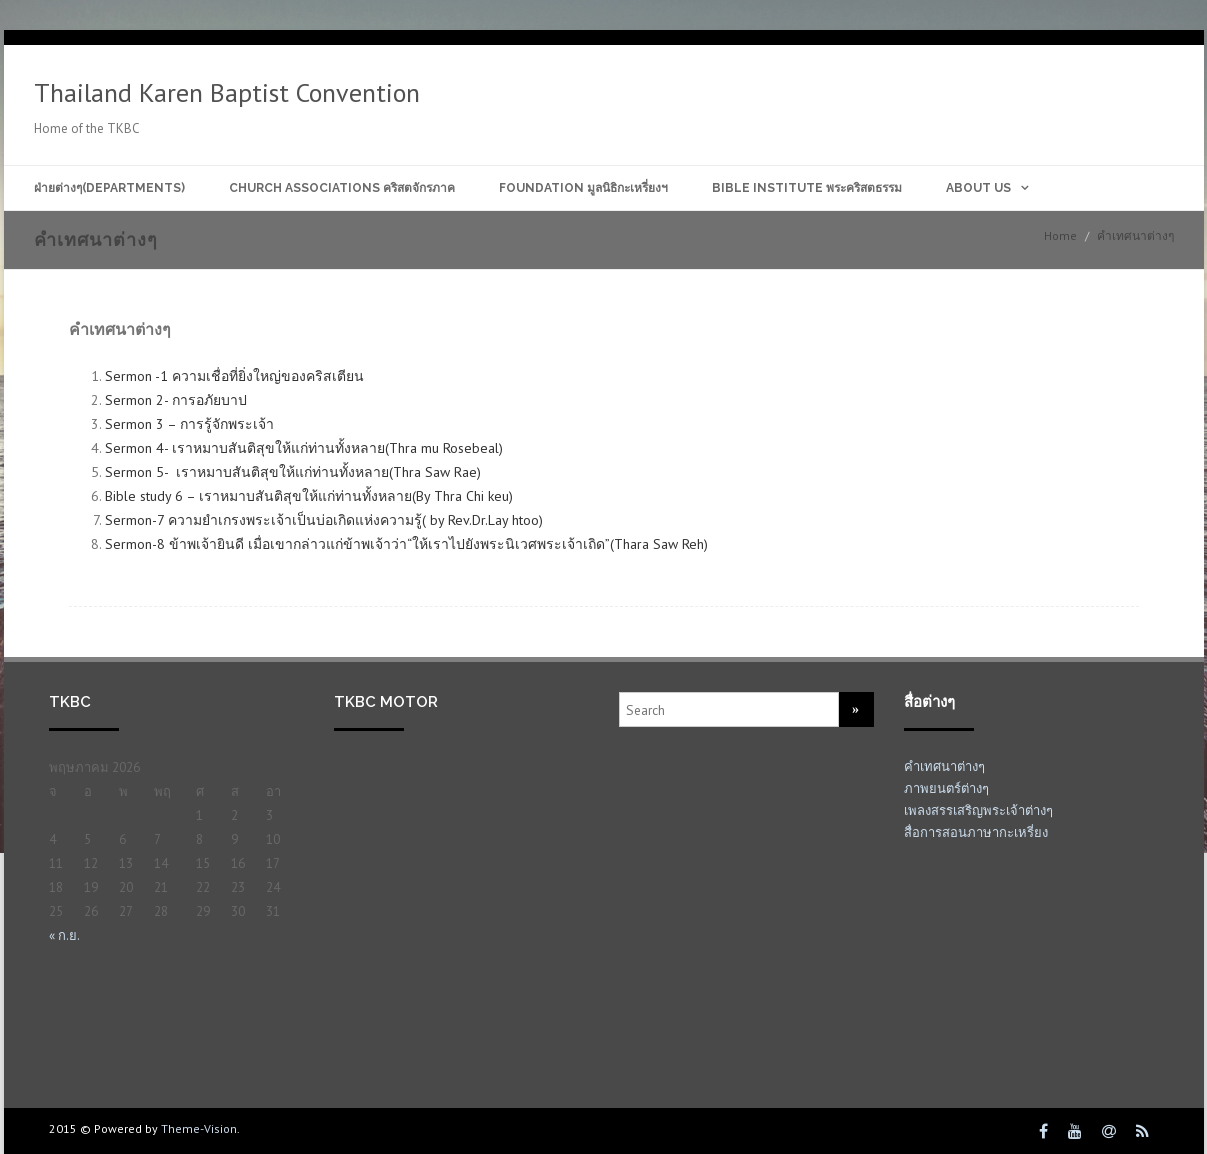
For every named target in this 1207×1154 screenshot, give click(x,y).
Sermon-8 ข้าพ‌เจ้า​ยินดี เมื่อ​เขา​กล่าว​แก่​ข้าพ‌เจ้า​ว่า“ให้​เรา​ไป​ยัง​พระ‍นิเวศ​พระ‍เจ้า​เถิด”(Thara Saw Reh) (406, 544)
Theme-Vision (199, 1128)
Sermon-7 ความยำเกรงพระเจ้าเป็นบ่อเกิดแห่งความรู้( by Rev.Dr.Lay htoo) (324, 520)
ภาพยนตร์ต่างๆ (946, 788)
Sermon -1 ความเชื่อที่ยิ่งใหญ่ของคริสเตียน (236, 376)
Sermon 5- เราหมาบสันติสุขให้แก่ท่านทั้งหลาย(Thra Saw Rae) (293, 472)
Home (1060, 235)
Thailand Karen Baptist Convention (227, 92)
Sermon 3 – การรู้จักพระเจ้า (191, 424)
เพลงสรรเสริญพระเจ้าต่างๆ (978, 810)
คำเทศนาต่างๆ (944, 766)
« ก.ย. (64, 935)
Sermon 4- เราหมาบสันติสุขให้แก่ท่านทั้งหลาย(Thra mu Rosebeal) (304, 448)
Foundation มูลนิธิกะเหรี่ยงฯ (583, 188)
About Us (978, 188)
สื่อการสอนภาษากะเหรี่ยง (976, 832)
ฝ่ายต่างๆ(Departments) (109, 188)
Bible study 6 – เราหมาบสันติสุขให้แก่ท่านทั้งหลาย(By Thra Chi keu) (309, 496)
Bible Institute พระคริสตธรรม (807, 188)
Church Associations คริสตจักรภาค (342, 188)
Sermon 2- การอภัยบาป (178, 400)
